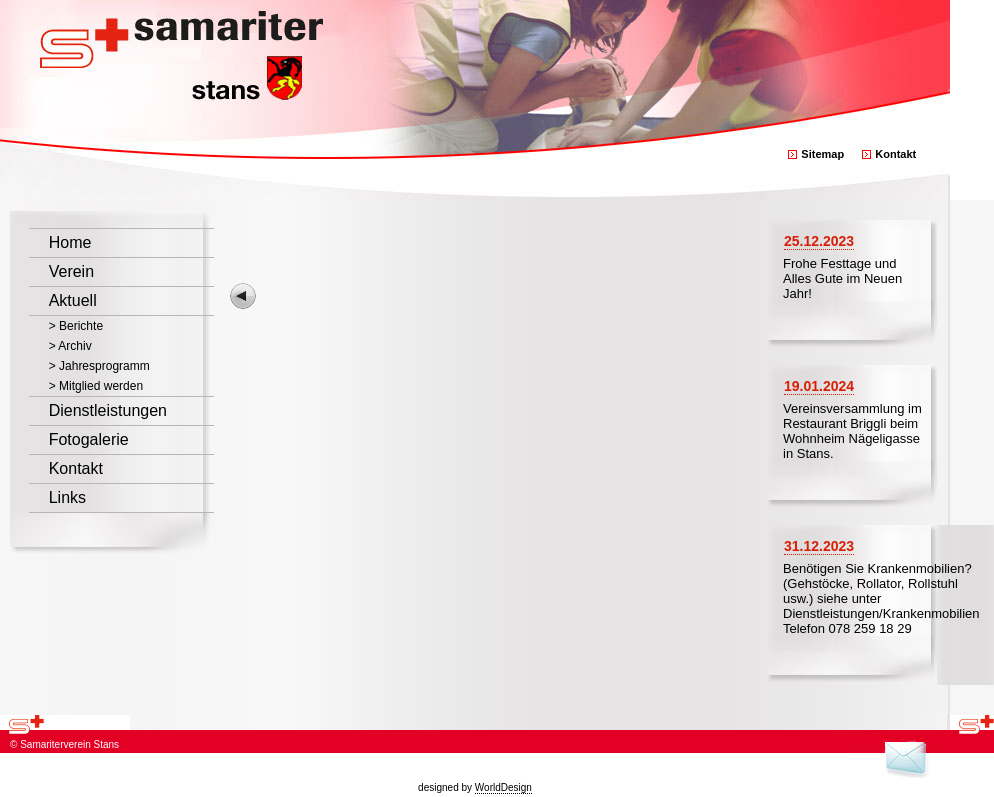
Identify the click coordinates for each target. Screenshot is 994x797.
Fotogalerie (89, 439)
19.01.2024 (819, 386)
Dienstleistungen (108, 410)
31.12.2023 (819, 546)
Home (70, 242)
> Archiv (70, 346)
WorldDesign (503, 787)
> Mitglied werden (96, 386)
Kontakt (895, 154)
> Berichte (76, 326)
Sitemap (822, 154)
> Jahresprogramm (99, 366)
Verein (71, 271)
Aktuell (73, 300)
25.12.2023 (819, 241)
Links (67, 497)
